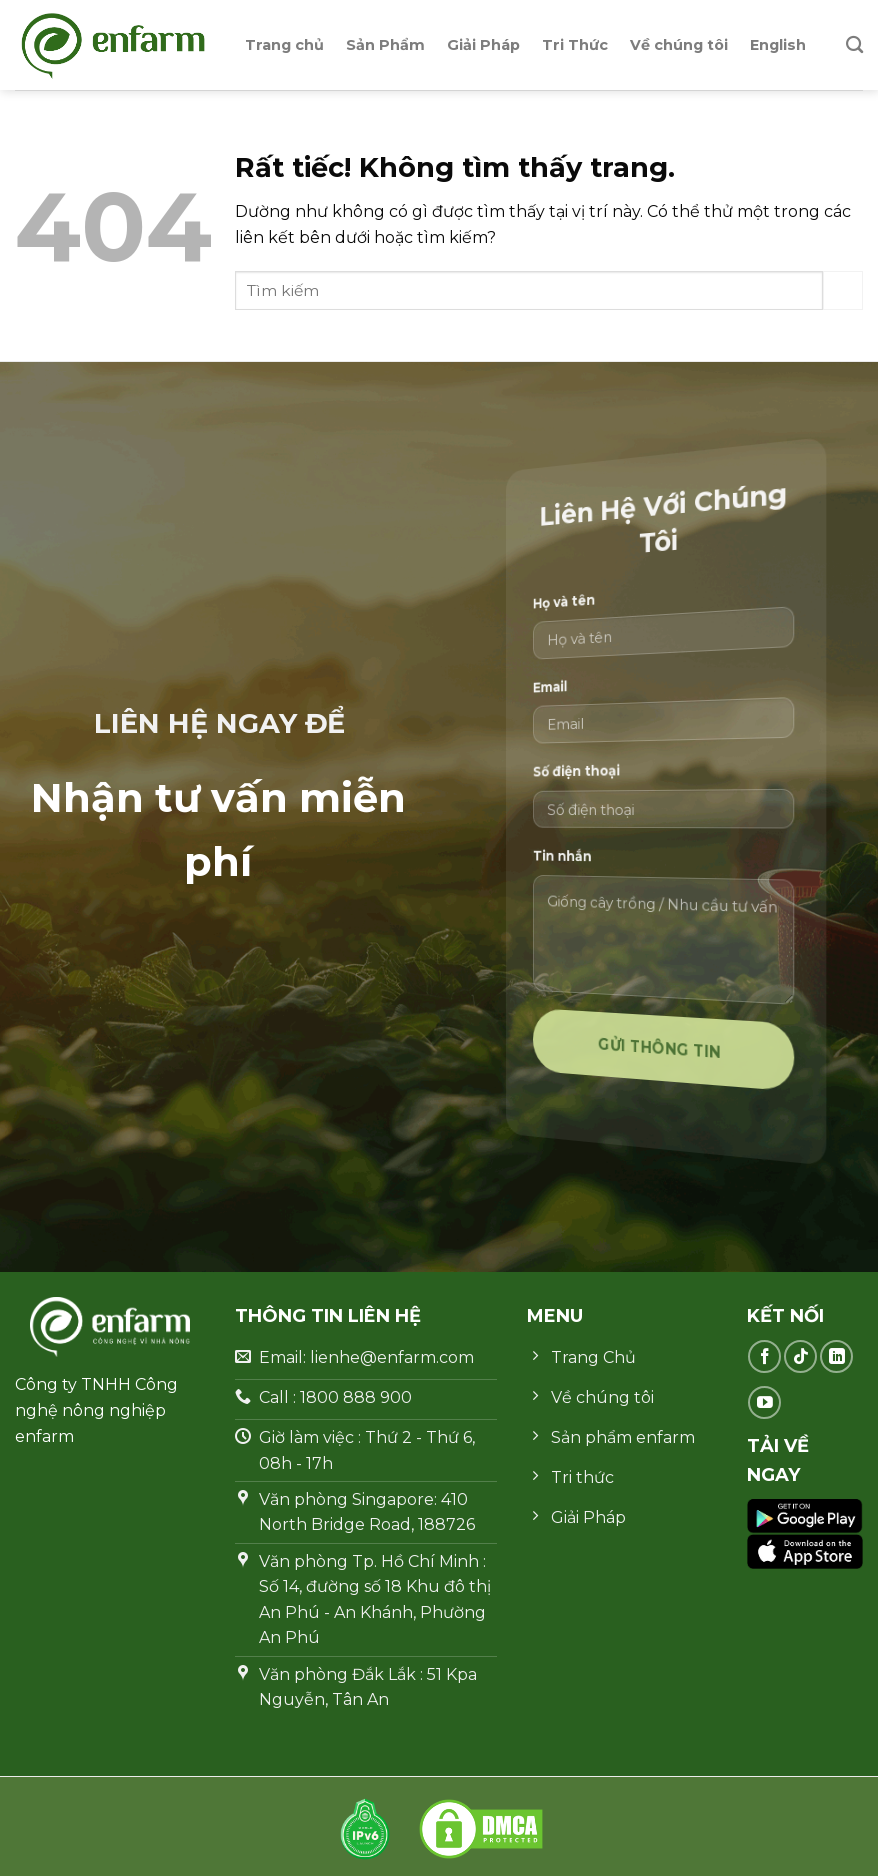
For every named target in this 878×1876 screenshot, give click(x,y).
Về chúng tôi (679, 45)
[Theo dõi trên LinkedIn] (836, 1356)
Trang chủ (284, 45)
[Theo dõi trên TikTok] (800, 1356)
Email (591, 697)
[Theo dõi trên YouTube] (764, 1402)
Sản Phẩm (385, 45)
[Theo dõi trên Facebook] (764, 1356)
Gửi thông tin (662, 1052)
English (778, 45)
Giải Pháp (483, 45)
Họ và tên (599, 616)
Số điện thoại (607, 773)
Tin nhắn (598, 853)
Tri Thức (575, 45)
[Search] (854, 45)
